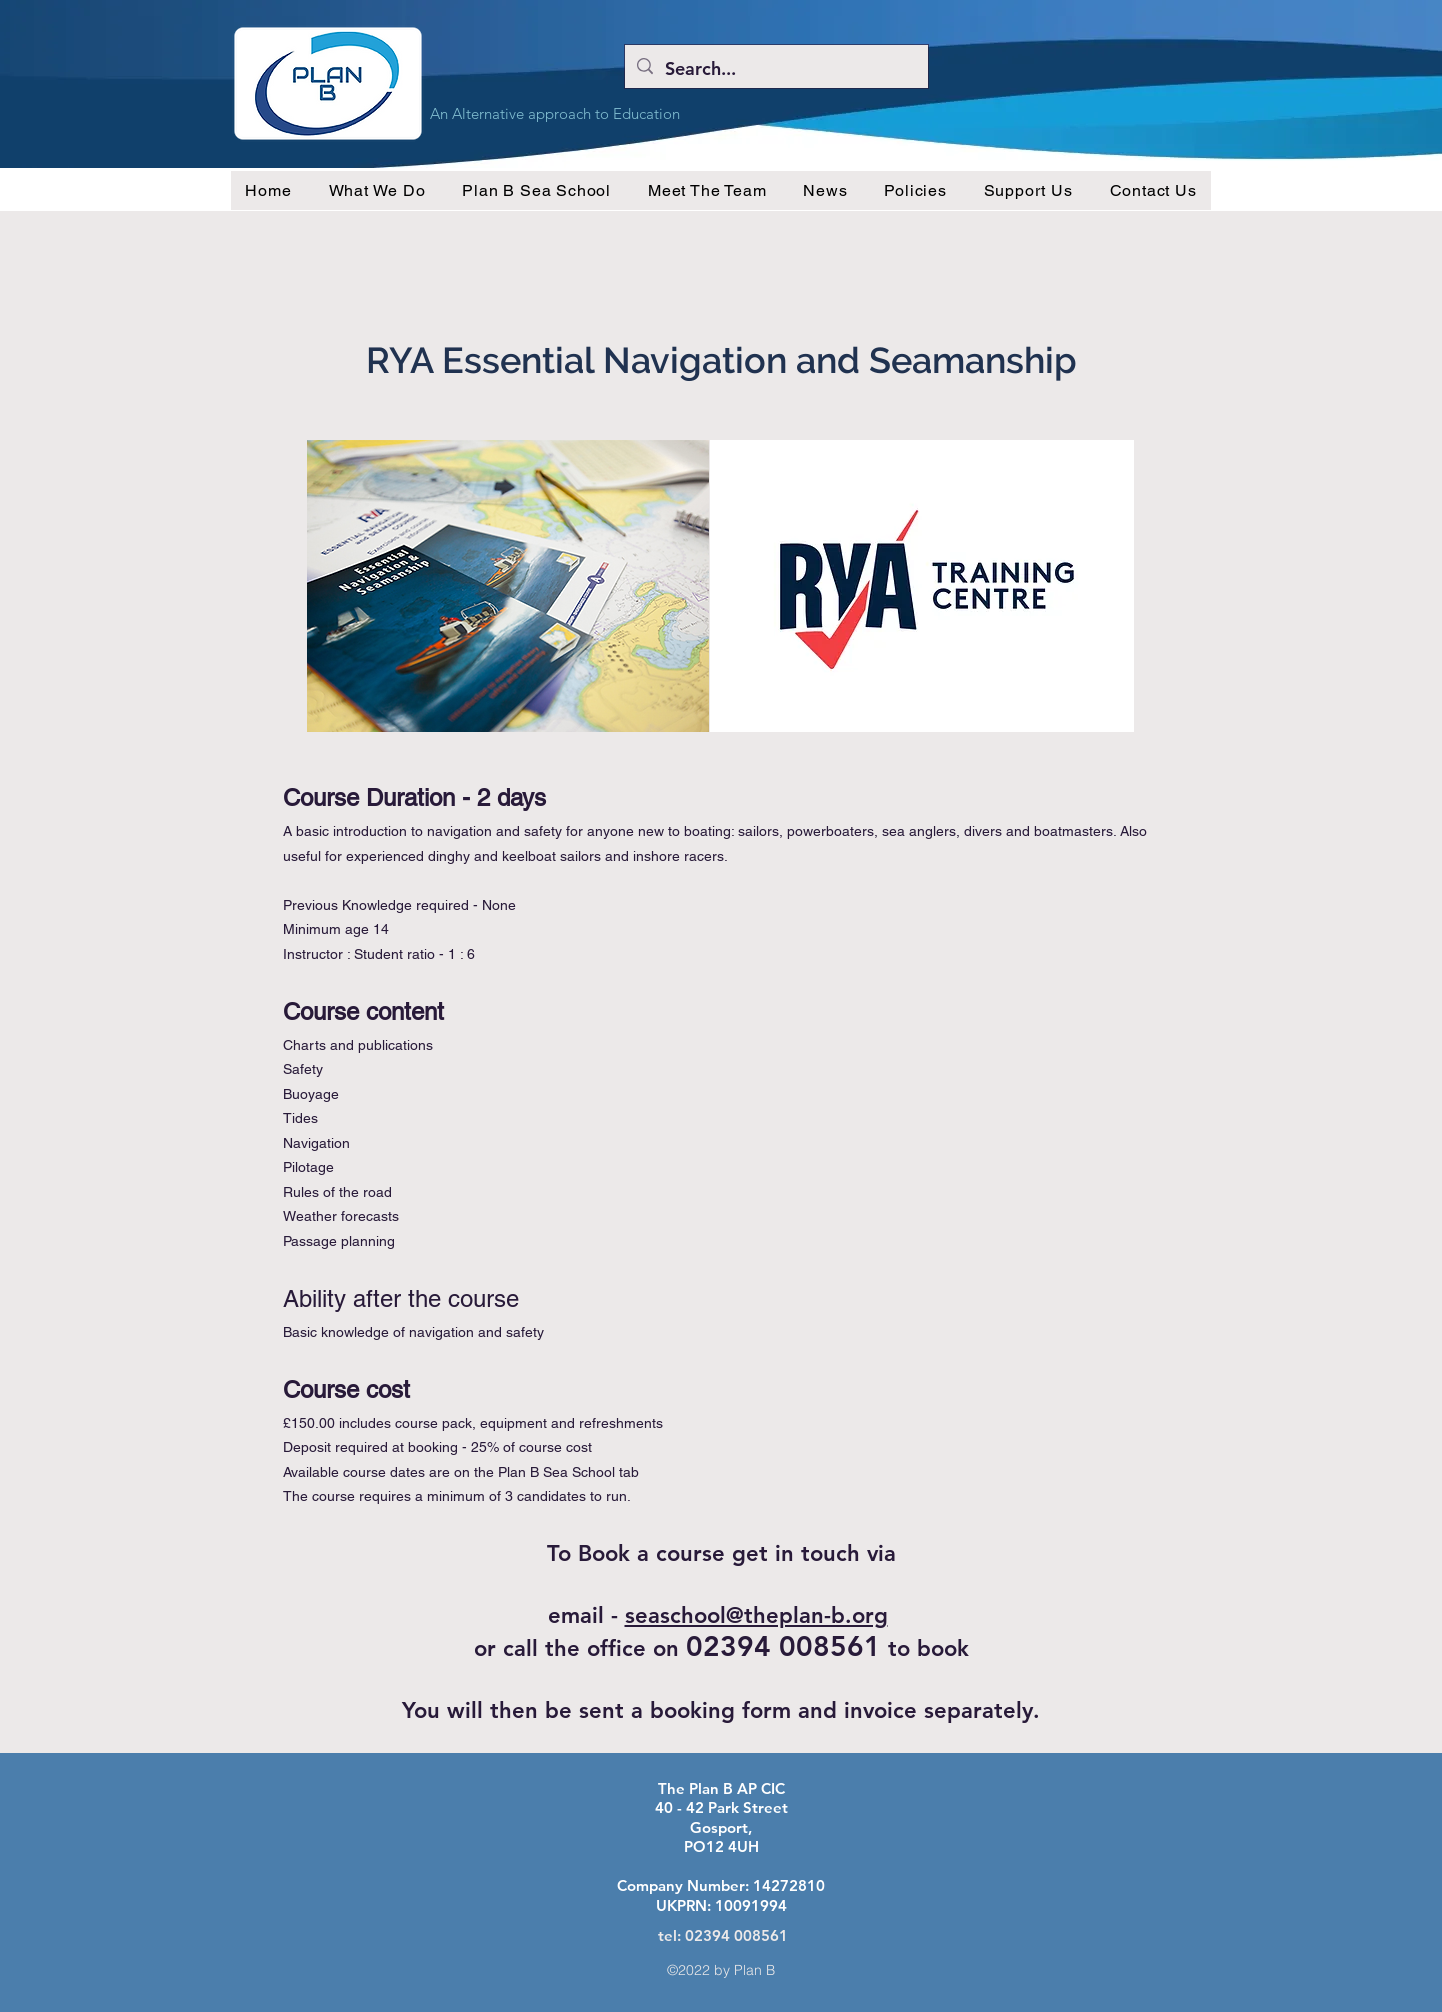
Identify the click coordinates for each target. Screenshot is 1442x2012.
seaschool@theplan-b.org (756, 1615)
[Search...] (775, 69)
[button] (377, 190)
